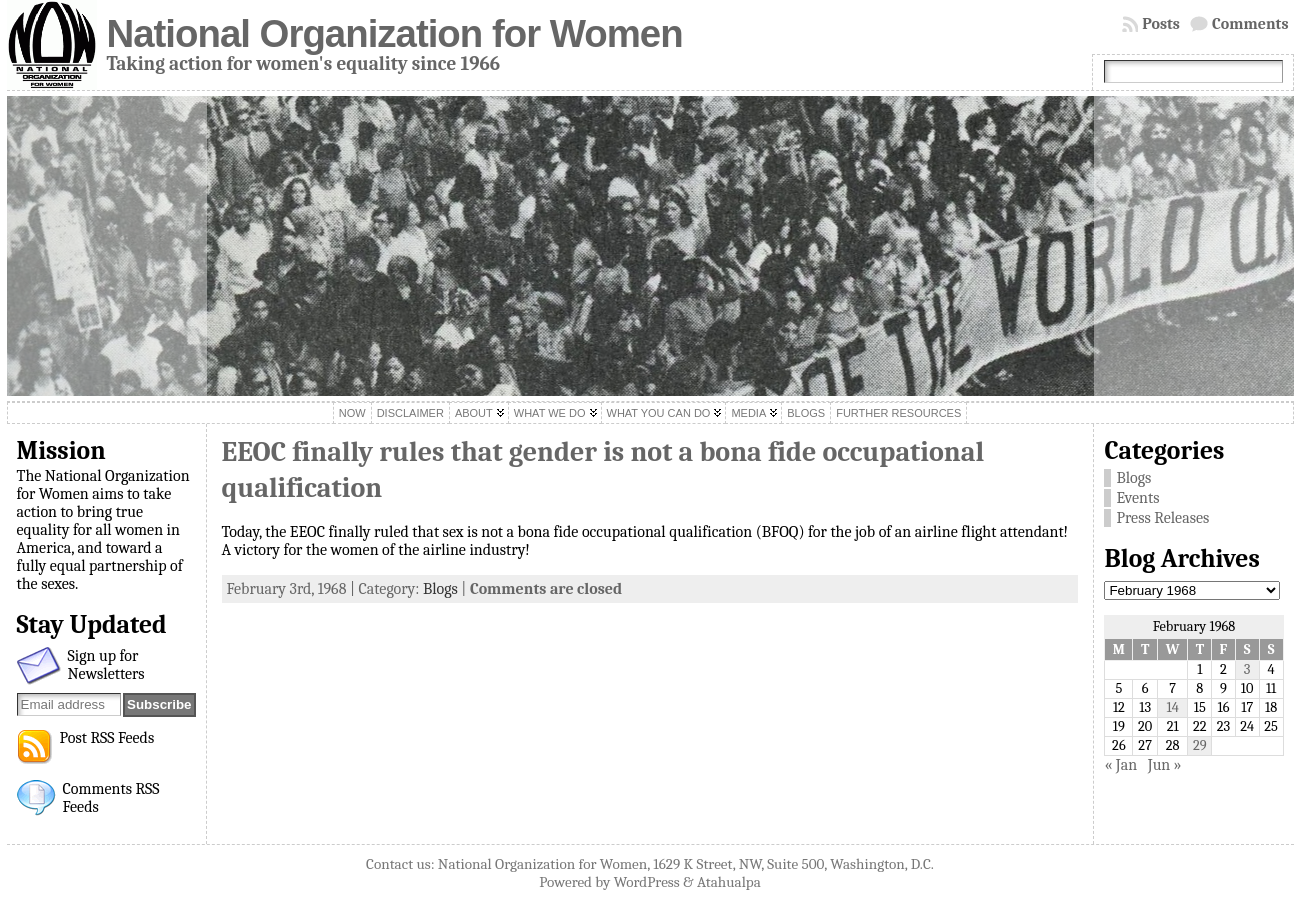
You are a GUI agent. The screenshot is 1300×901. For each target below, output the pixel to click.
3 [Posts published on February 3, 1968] (1247, 669)
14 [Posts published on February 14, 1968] (1173, 707)
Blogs (440, 589)
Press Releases (1162, 518)
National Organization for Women (395, 33)
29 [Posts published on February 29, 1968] (1200, 745)
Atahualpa (729, 882)
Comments (1250, 24)
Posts (1161, 24)
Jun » (1165, 765)
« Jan (1120, 765)
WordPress (647, 882)
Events (1137, 498)
